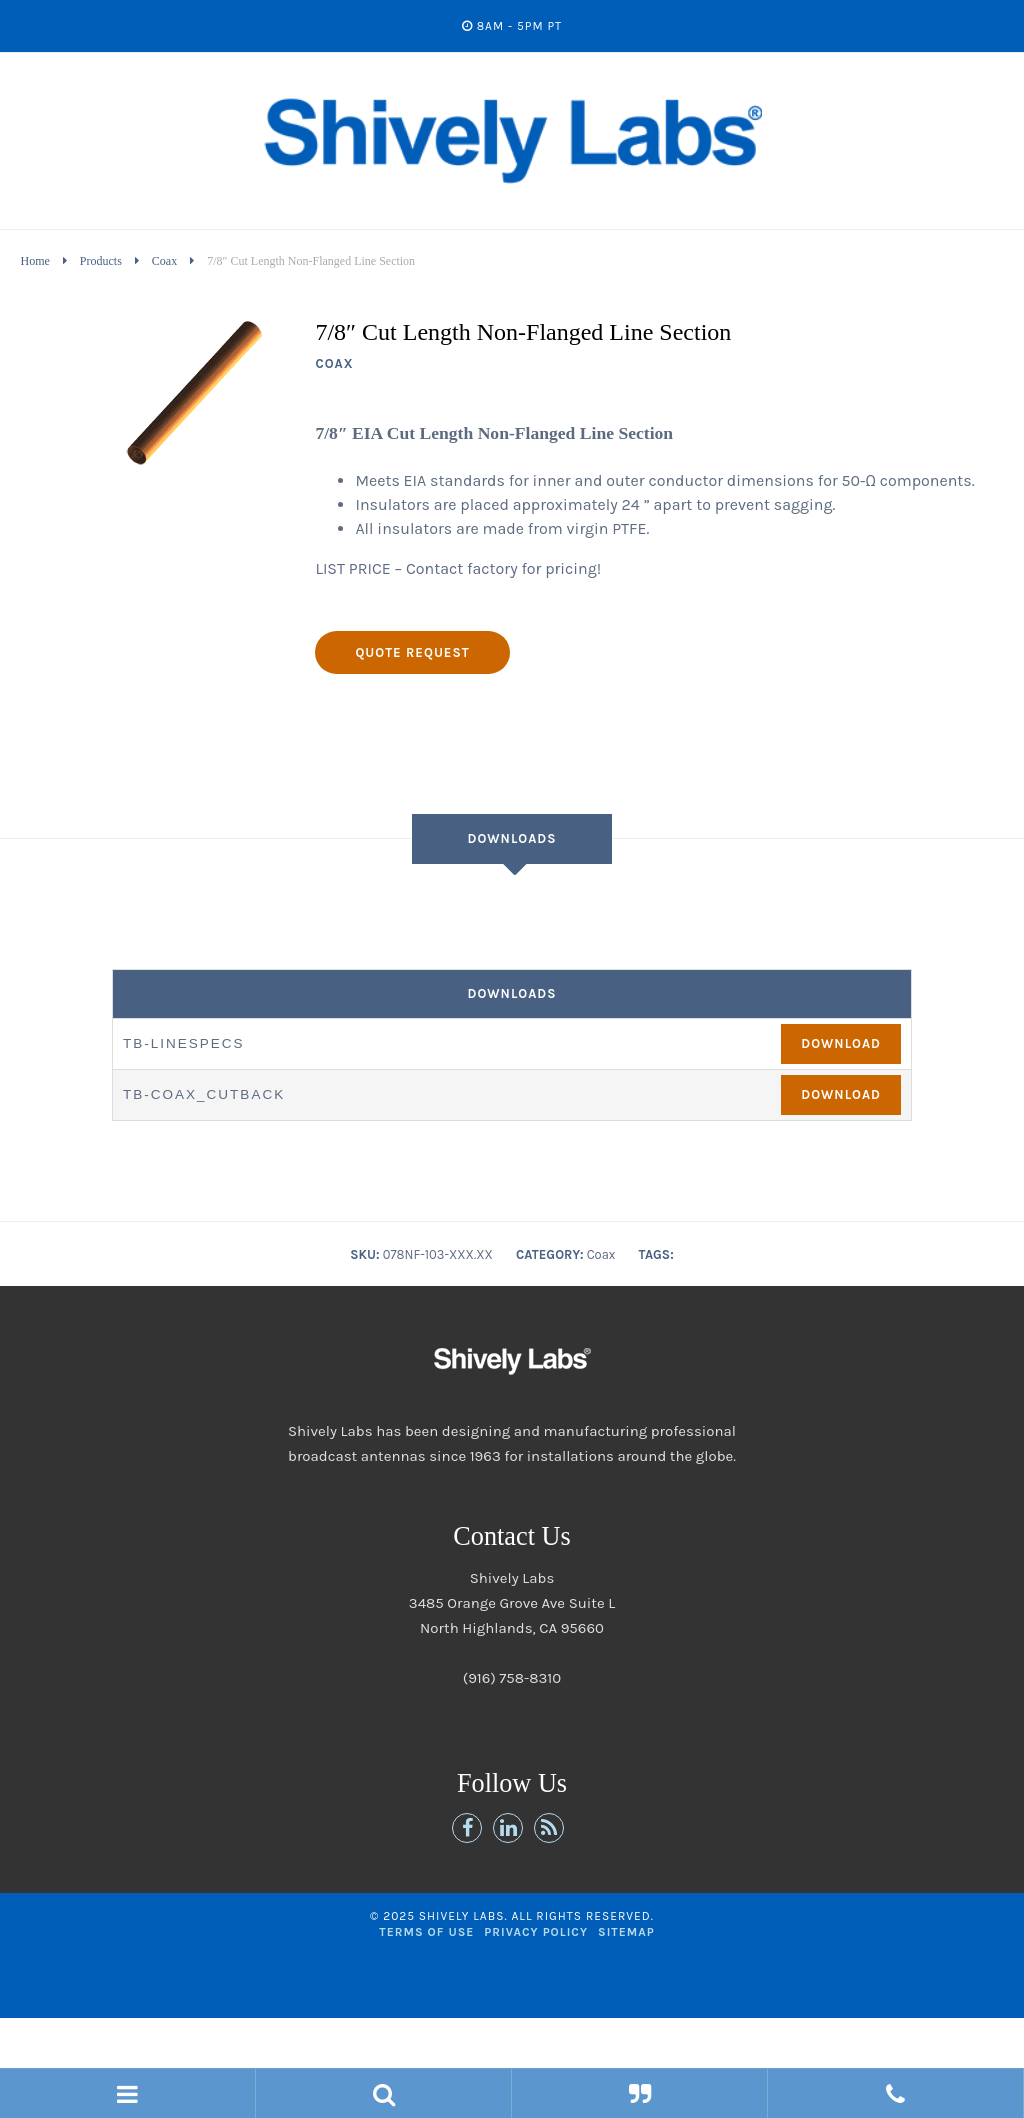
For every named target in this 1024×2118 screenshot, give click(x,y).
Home (34, 261)
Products (101, 261)
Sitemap (626, 1932)
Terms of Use (426, 1932)
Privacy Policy (536, 1932)
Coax (164, 261)
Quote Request (412, 652)
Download (841, 1043)
